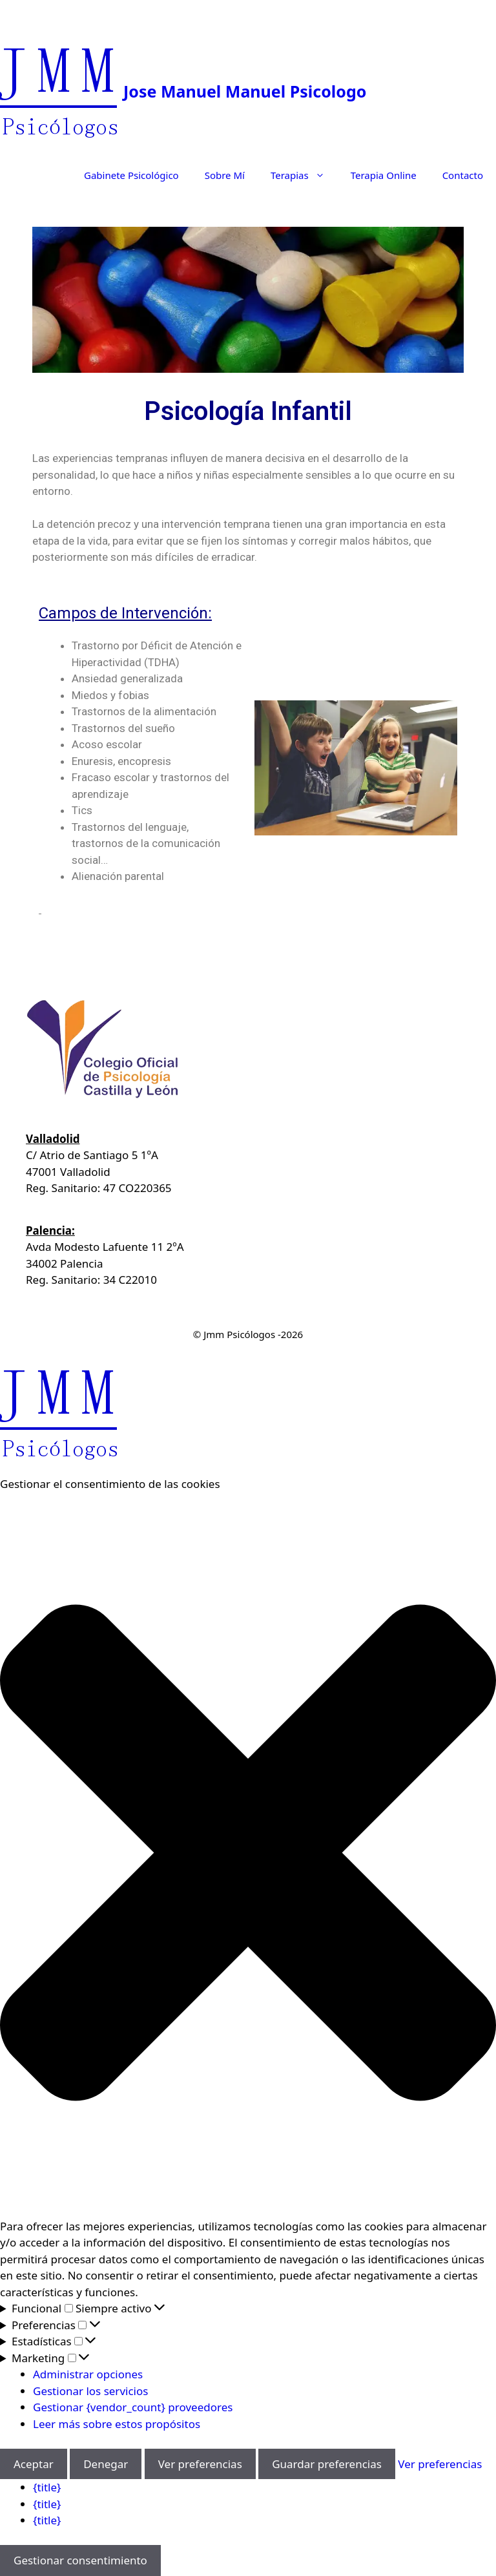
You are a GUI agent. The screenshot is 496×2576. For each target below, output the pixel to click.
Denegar (105, 2463)
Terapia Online (384, 175)
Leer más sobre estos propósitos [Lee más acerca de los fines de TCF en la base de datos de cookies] (116, 2423)
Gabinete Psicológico (131, 175)
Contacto (462, 175)
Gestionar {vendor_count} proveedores (132, 2407)
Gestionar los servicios (90, 2390)
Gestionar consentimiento (80, 2560)
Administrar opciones (88, 2374)
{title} (47, 2487)
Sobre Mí (225, 175)
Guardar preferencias (327, 2463)
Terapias (304, 175)
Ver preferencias (200, 2463)
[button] (248, 1855)
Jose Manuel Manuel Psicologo (244, 91)
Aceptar (34, 2463)
